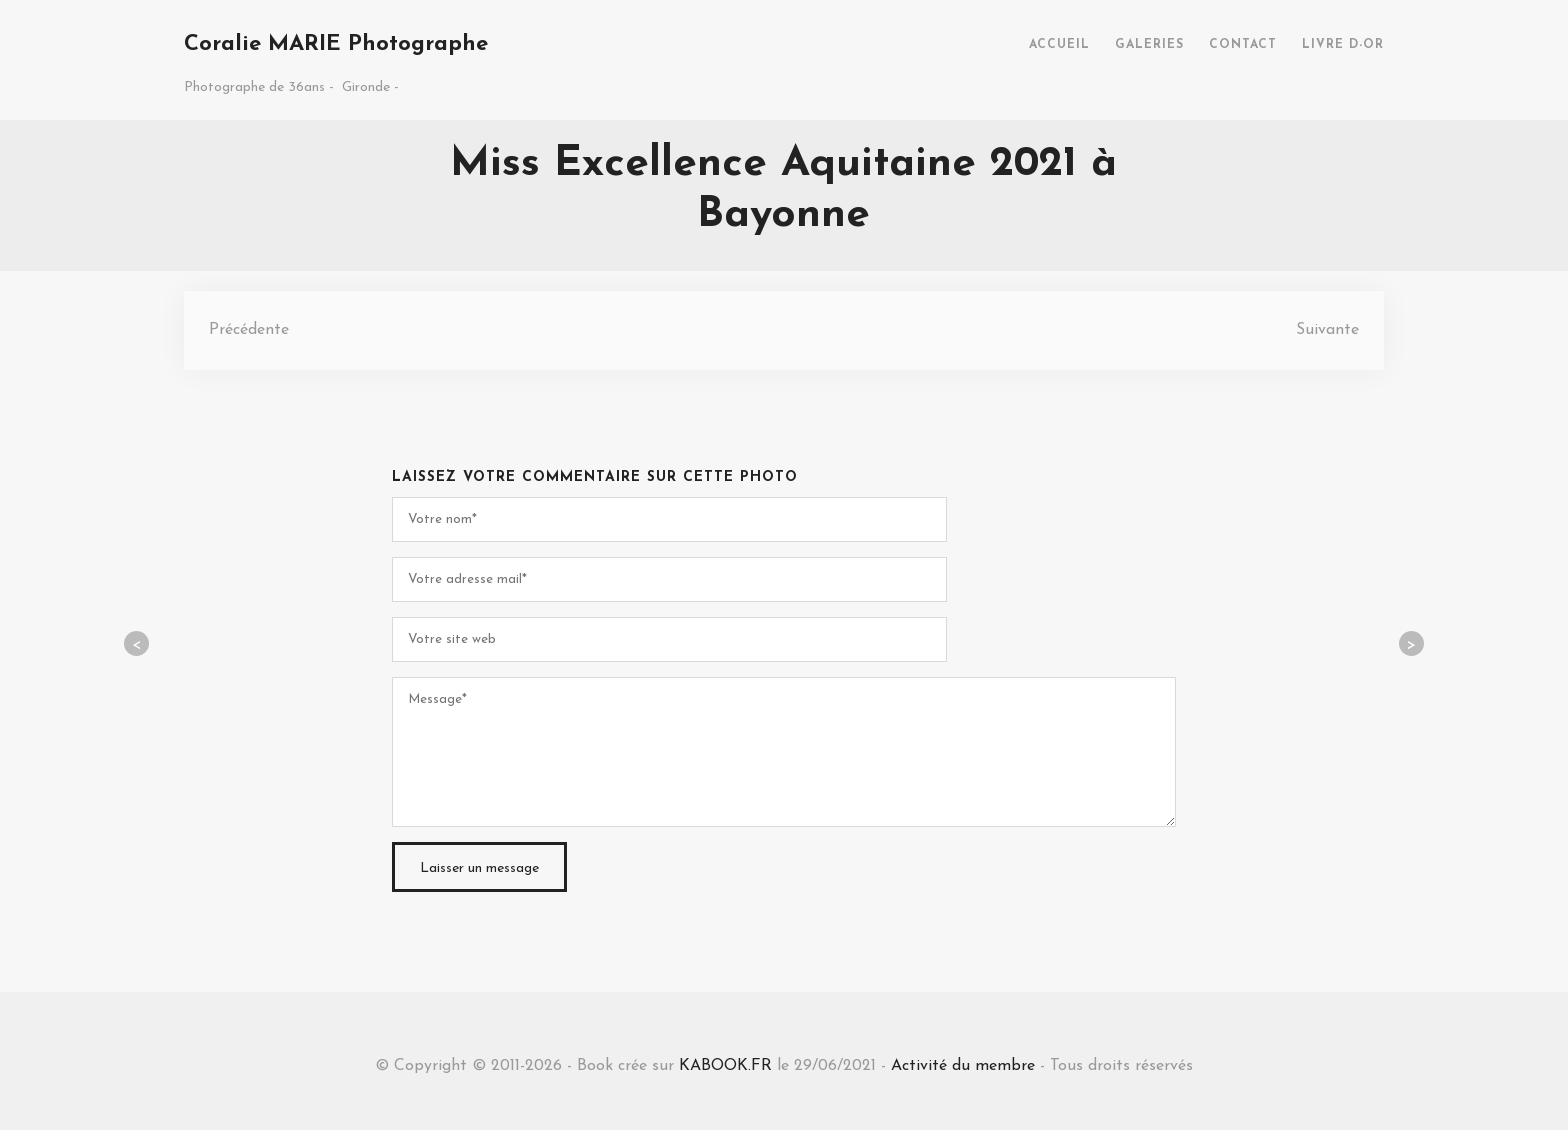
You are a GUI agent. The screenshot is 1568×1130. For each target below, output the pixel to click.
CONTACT (1243, 45)
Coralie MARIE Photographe (336, 44)
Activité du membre (963, 1066)
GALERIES (1149, 45)
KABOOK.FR (725, 1066)
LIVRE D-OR (1343, 45)
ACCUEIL (1059, 45)
